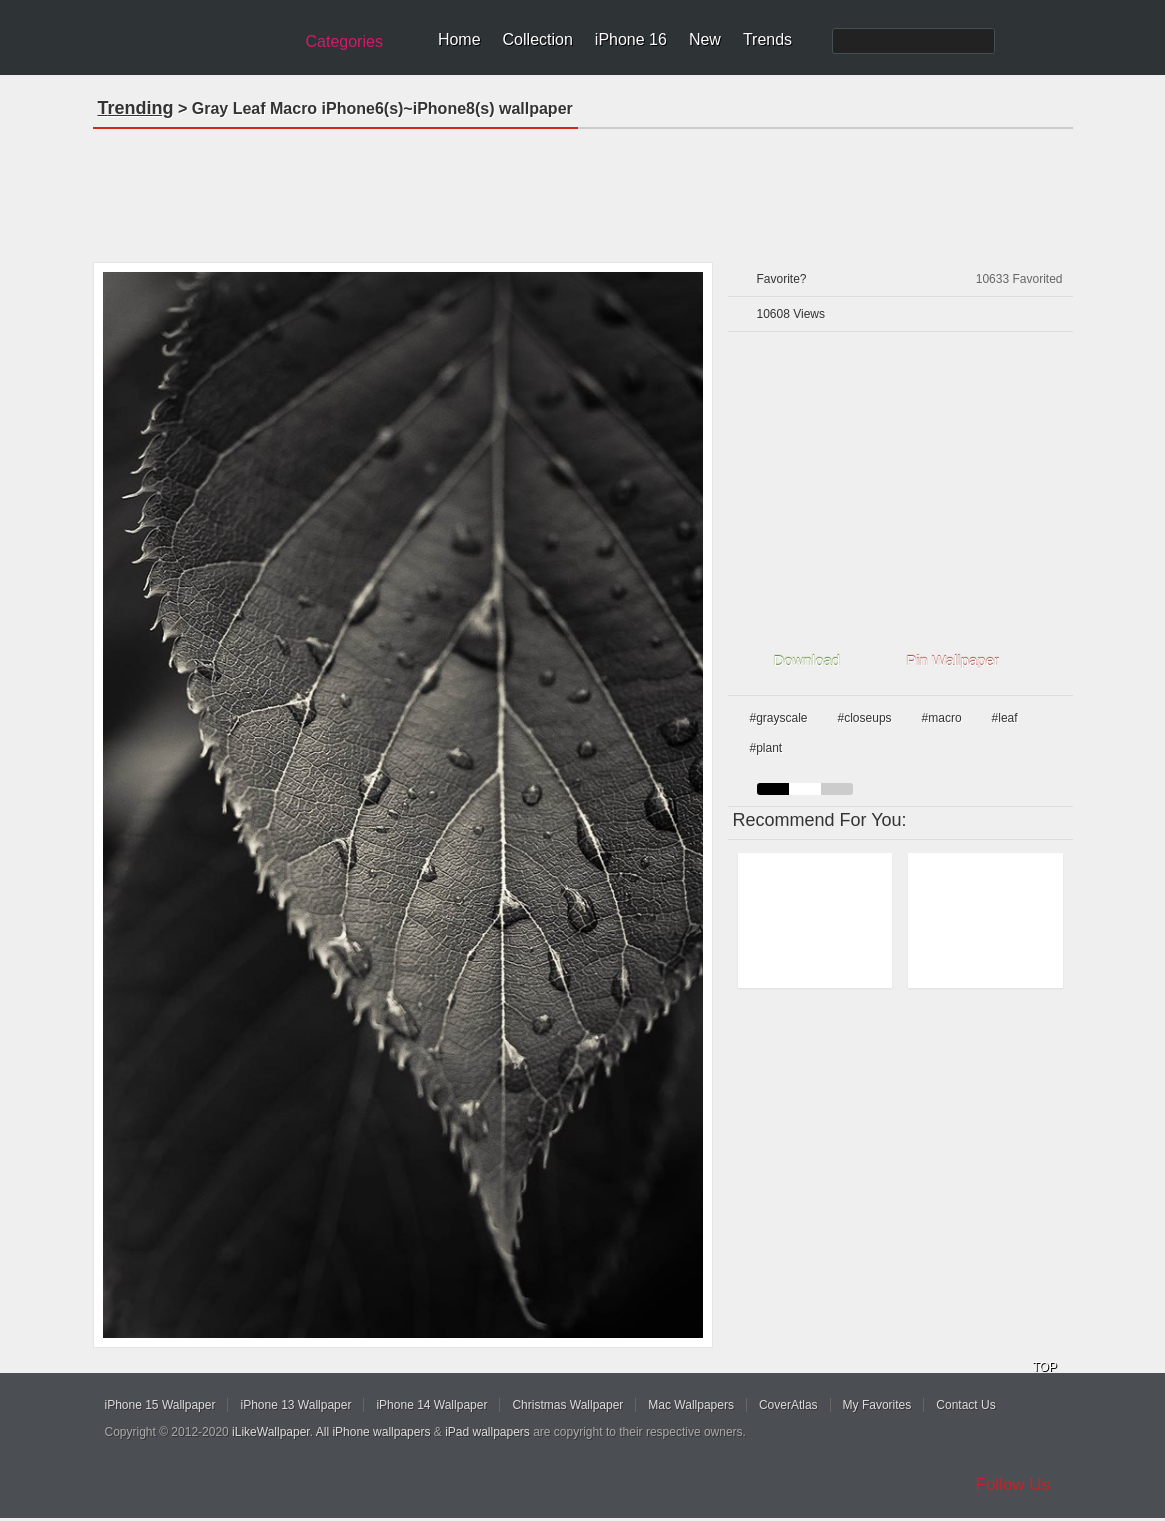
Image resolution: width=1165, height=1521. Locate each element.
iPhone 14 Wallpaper (431, 1405)
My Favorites (877, 1405)
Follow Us (1013, 1484)
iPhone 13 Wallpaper (295, 1405)
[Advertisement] (583, 189)
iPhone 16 (631, 39)
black (773, 789)
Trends (767, 39)
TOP (1045, 1367)
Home (459, 39)
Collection (538, 39)
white (805, 789)
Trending (136, 108)
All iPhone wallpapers (373, 1432)
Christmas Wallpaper (567, 1405)
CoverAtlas (788, 1405)
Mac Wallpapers (691, 1405)
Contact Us (965, 1405)
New (705, 39)
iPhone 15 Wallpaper (160, 1405)
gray (837, 789)
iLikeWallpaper (271, 1432)
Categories (344, 41)
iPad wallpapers (487, 1432)
